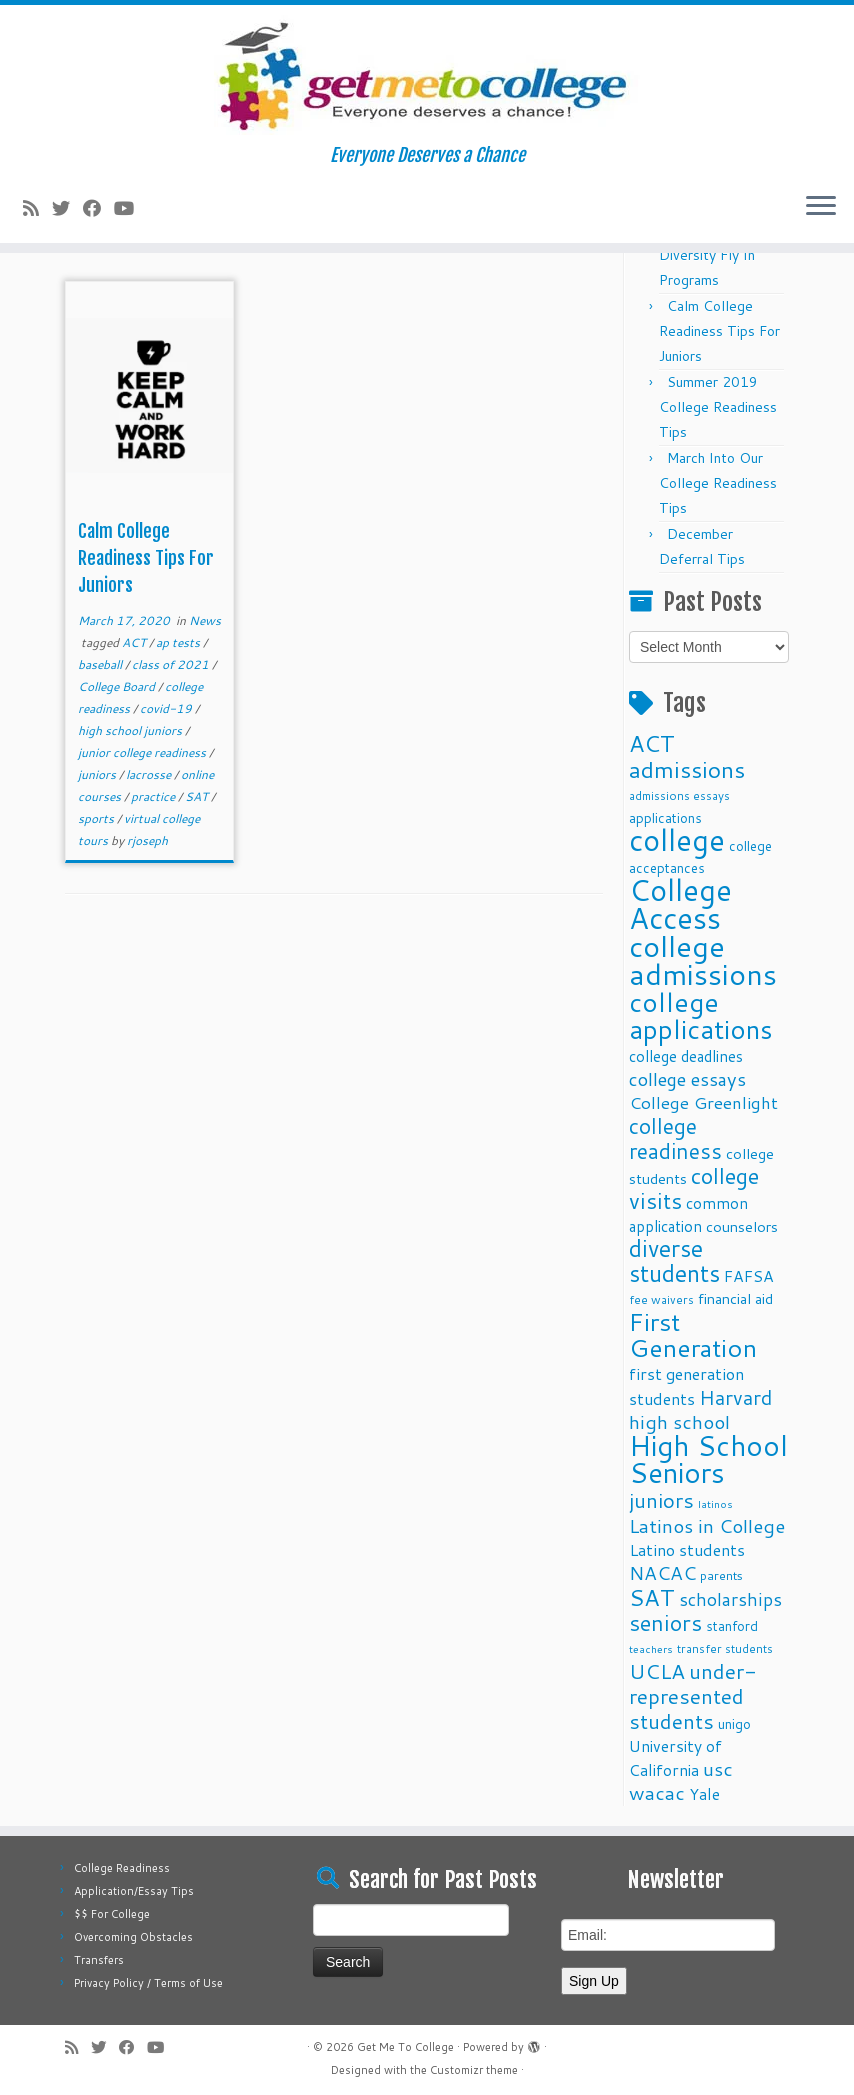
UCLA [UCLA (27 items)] (657, 1671)
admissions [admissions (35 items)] (687, 769)
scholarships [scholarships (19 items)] (730, 1599)
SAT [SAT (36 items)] (652, 1597)
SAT (198, 796)
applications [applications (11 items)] (665, 817)
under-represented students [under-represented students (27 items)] (693, 1696)
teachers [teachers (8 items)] (651, 1648)
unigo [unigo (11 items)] (734, 1723)
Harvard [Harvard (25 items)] (735, 1397)
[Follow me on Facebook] (98, 208)
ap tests (179, 642)
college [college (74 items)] (677, 839)
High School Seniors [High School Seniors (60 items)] (708, 1459)
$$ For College (112, 1914)
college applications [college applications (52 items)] (701, 1015)
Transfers (99, 1960)
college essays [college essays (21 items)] (687, 1079)
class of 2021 (172, 664)
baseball (101, 664)
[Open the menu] (821, 207)
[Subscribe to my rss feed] (37, 208)
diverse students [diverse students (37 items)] (674, 1261)
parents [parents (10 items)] (721, 1575)
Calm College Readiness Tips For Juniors (146, 558)
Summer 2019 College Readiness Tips (718, 407)
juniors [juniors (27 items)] (661, 1500)
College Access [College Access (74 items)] (680, 903)
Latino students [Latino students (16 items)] (687, 1549)
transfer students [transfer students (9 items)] (725, 1648)
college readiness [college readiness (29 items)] (675, 1138)
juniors (98, 774)
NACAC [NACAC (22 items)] (662, 1572)
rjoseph (147, 840)
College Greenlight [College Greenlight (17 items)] (703, 1102)
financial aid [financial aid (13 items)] (735, 1298)
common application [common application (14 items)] (688, 1214)
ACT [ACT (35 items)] (652, 743)
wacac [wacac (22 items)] (657, 1792)
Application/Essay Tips (134, 1891)
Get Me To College (405, 2047)
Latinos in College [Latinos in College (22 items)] (707, 1525)
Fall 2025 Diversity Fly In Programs (707, 255)
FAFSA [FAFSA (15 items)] (749, 1276)
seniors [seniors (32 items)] (665, 1622)
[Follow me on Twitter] (67, 208)
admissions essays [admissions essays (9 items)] (679, 795)
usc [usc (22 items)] (718, 1768)
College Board (118, 686)
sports (97, 818)
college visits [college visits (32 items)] (694, 1188)
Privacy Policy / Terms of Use (148, 1983)
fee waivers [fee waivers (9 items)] (661, 1299)
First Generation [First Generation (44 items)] (693, 1334)
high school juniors (131, 730)
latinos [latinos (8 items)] (715, 1503)
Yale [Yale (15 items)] (704, 1794)
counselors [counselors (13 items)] (742, 1226)
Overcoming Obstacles (133, 1937)
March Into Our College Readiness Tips (718, 483)
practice (154, 796)
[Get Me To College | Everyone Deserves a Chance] (427, 75)
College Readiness (122, 1868)
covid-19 (167, 708)
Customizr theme (474, 2070)
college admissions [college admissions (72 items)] (703, 959)
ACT (135, 642)
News (205, 620)
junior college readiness (143, 752)
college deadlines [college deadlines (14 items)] (686, 1056)
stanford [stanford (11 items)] (732, 1625)
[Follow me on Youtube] (130, 208)
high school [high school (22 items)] (679, 1421)
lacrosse (150, 774)
